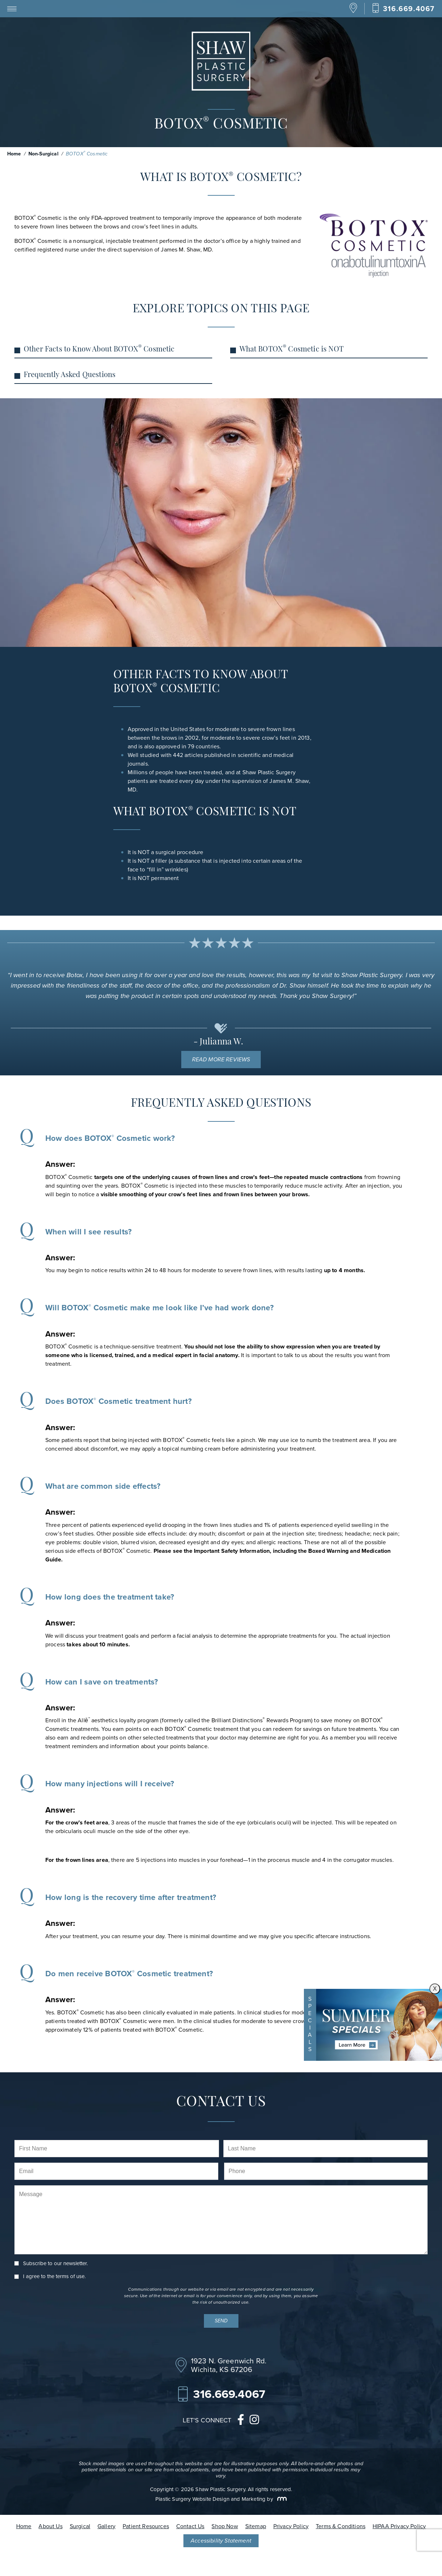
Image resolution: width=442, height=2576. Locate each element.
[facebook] (240, 2421)
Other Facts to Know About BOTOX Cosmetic (99, 349)
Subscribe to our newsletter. (55, 2263)
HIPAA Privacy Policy (399, 2526)
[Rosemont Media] (280, 2499)
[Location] (353, 11)
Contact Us (190, 2526)
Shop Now (224, 2526)
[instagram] (254, 2421)
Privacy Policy (291, 2526)
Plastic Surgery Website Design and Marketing (210, 2499)
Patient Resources (146, 2526)
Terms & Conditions (340, 2526)
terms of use (70, 2276)
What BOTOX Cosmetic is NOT (291, 349)
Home (14, 154)
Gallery (106, 2526)
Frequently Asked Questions (69, 375)
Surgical (80, 2526)
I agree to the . (54, 2276)
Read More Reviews (221, 1059)
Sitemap (255, 2526)
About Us (50, 2526)
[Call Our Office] (403, 8)
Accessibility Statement (221, 2540)
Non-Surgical (43, 154)
